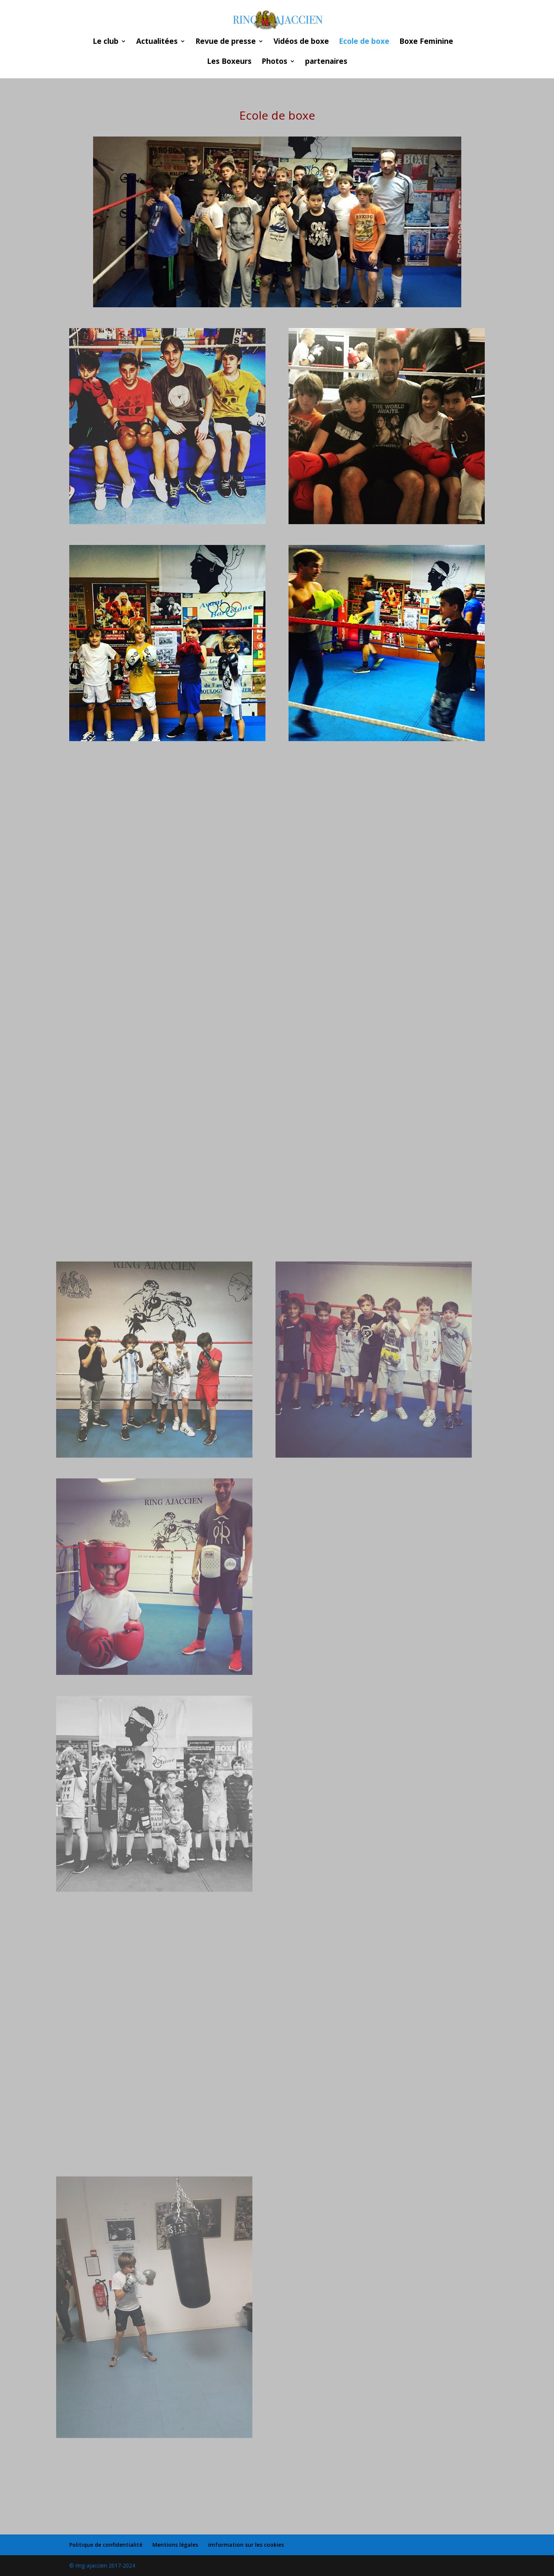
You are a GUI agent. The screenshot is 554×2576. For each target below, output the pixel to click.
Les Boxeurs (229, 62)
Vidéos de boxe (301, 42)
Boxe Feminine (426, 42)
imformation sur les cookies (246, 2544)
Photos (274, 62)
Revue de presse (225, 42)
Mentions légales (175, 2544)
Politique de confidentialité (105, 2544)
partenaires (326, 62)
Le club (105, 42)
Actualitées (157, 42)
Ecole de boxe (364, 42)
